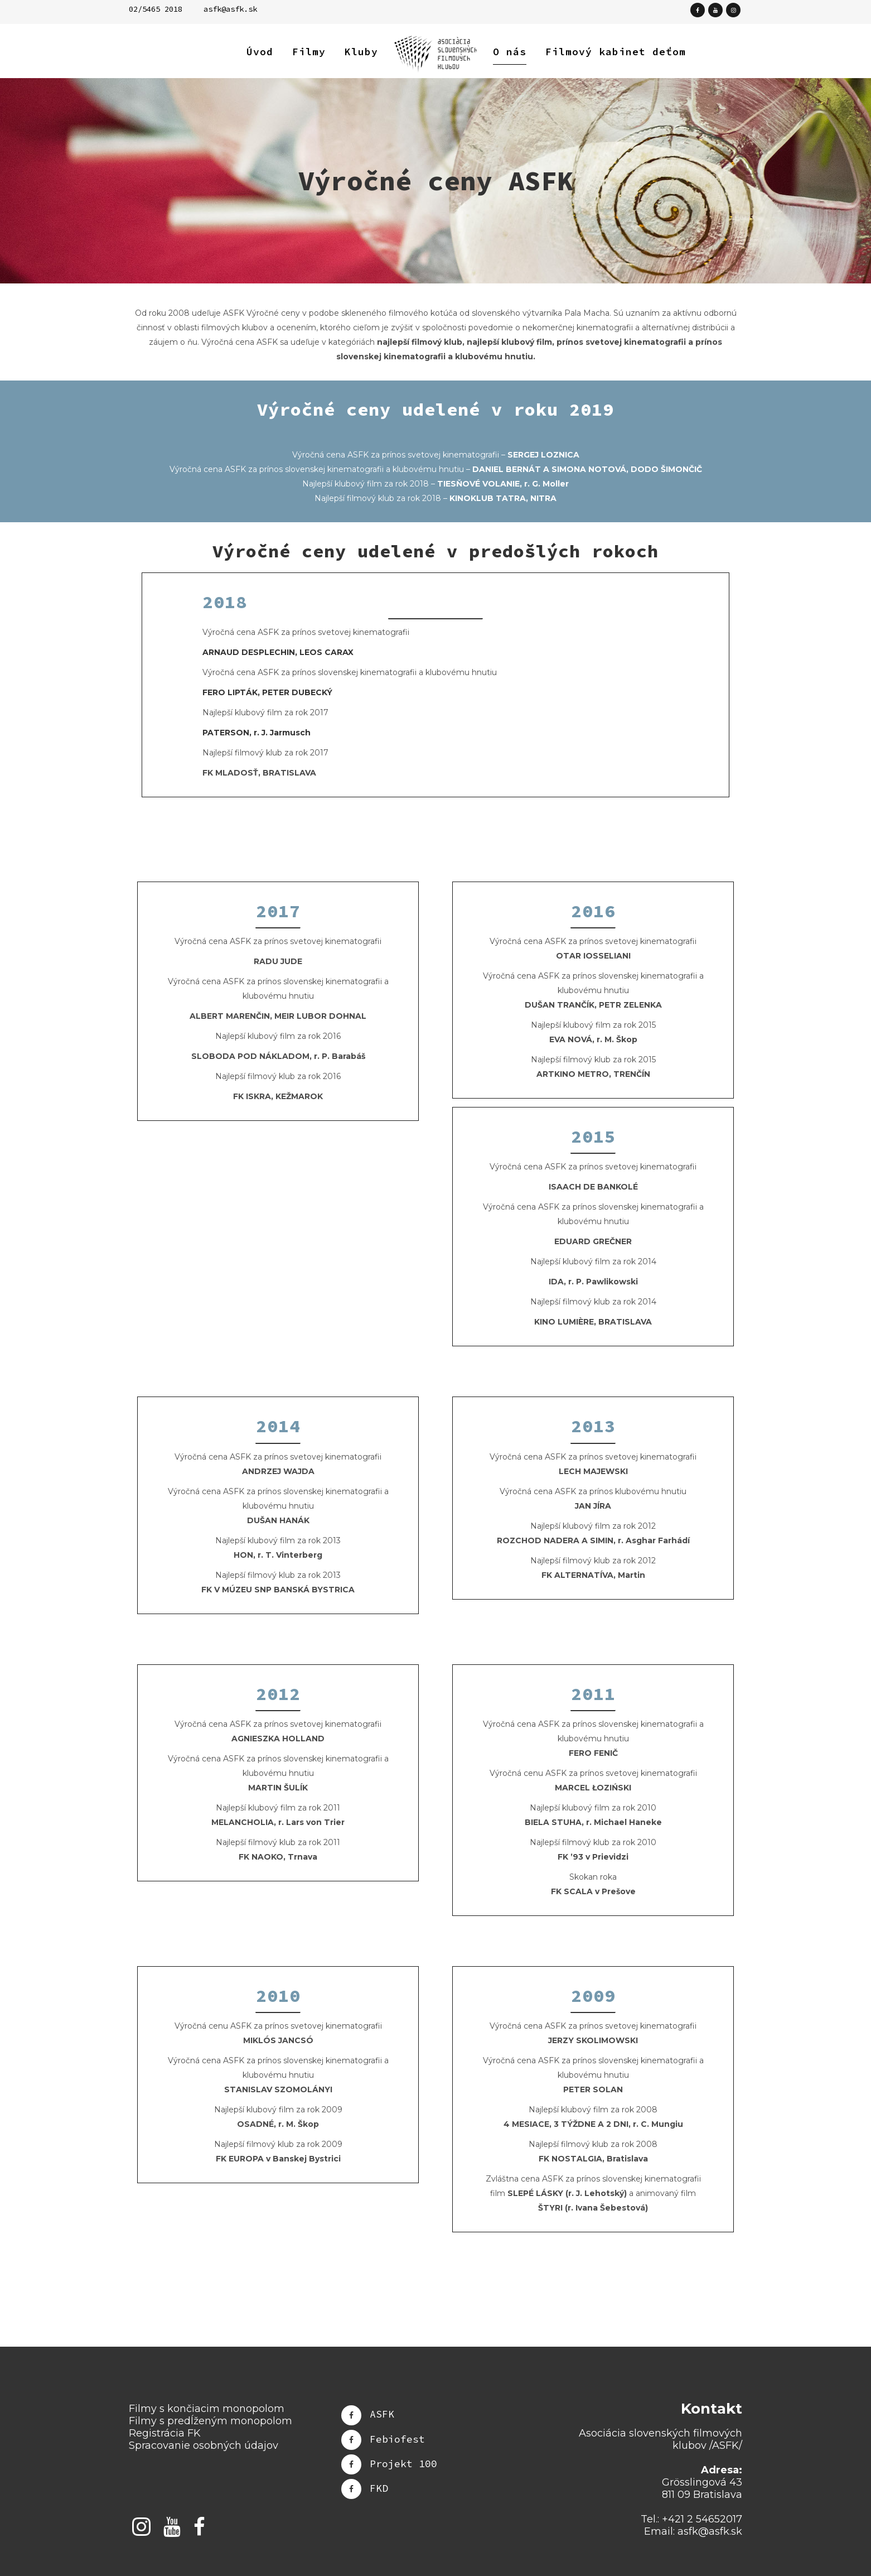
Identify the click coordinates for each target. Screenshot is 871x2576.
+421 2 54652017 (702, 2519)
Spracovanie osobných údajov (203, 2445)
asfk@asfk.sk (230, 9)
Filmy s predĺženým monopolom (210, 2421)
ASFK (382, 2414)
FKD (379, 2488)
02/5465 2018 (155, 9)
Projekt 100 (403, 2463)
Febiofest (397, 2438)
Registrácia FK (165, 2433)
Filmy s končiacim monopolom (206, 2408)
